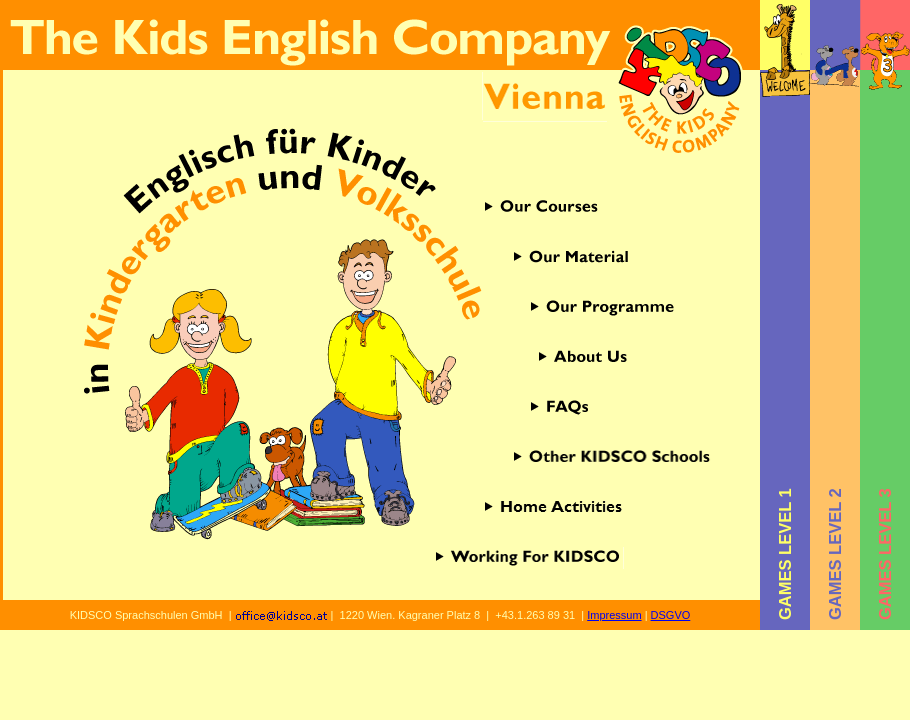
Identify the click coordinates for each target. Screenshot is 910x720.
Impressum (614, 615)
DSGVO (671, 615)
